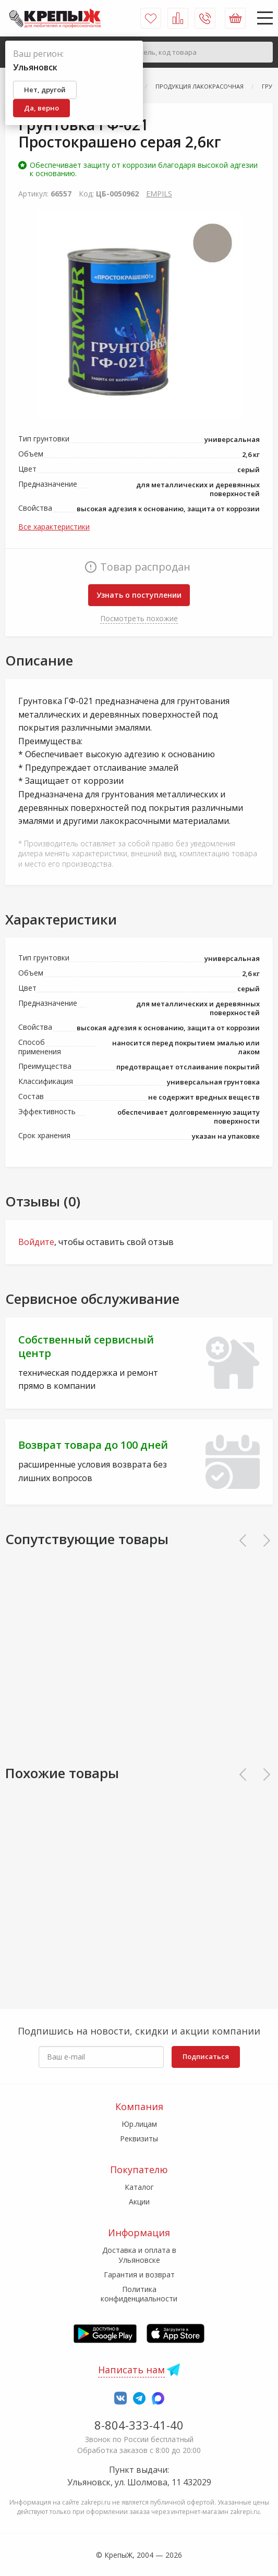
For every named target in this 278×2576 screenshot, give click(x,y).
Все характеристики (54, 527)
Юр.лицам (139, 2124)
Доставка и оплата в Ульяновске (139, 2254)
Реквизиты (139, 2138)
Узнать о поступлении (139, 595)
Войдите (36, 1242)
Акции (139, 2202)
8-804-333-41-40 (139, 2425)
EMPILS (159, 194)
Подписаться (206, 2056)
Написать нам (131, 2369)
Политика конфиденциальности (139, 2293)
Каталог (139, 2187)
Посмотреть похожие (139, 618)
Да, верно (41, 108)
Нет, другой (45, 89)
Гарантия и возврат (139, 2274)
